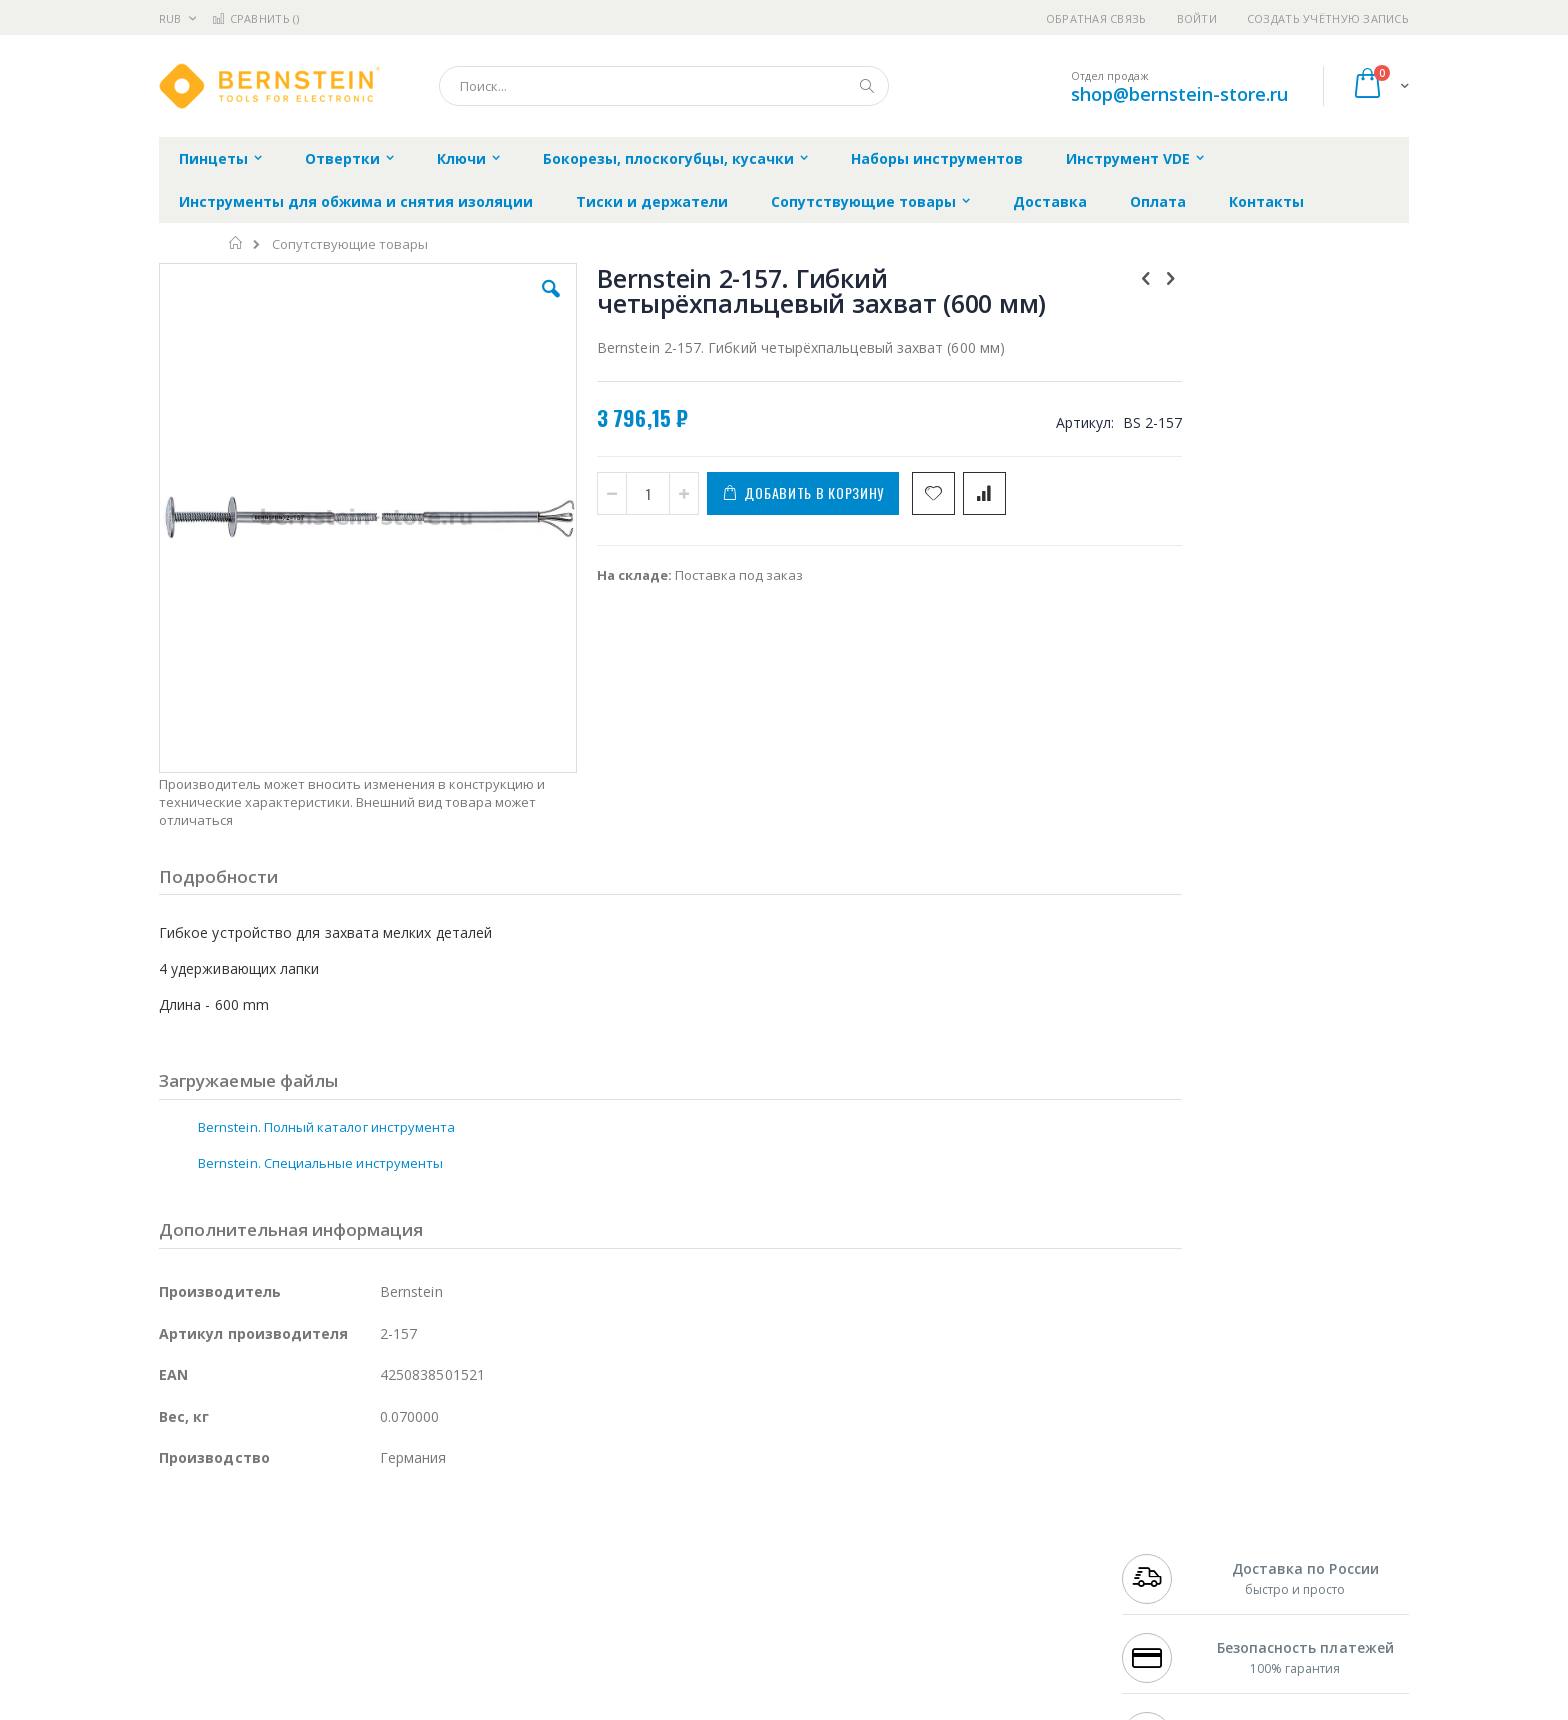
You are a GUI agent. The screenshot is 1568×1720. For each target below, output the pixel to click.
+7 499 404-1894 (1166, 1537)
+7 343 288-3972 (1166, 1576)
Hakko (178, 1537)
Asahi (375, 1595)
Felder (320, 1595)
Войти (1197, 18)
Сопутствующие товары (350, 244)
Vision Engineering (215, 1634)
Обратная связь (1096, 18)
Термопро (382, 1556)
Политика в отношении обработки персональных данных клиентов (697, 1625)
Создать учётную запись (1328, 18)
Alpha (264, 1595)
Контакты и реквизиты (980, 1537)
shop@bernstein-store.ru (1179, 94)
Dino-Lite (316, 1634)
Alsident (432, 1537)
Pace (316, 1537)
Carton (382, 1634)
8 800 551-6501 (1171, 1595)
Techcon (329, 1673)
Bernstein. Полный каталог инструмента (326, 1000)
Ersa (230, 1537)
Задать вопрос (634, 1673)
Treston (182, 1673)
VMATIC (396, 1673)
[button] (516, 304)
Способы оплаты (959, 1615)
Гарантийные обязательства (679, 1537)
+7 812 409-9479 (1166, 1556)
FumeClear (239, 1556)
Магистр (459, 1556)
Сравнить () (255, 18)
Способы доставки (965, 1576)
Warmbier (255, 1673)
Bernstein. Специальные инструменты (320, 1036)
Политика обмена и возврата (681, 1576)
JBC (272, 1537)
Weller (369, 1537)
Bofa (173, 1556)
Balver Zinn (193, 1595)
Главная (236, 243)
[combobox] (664, 86)
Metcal (311, 1556)
